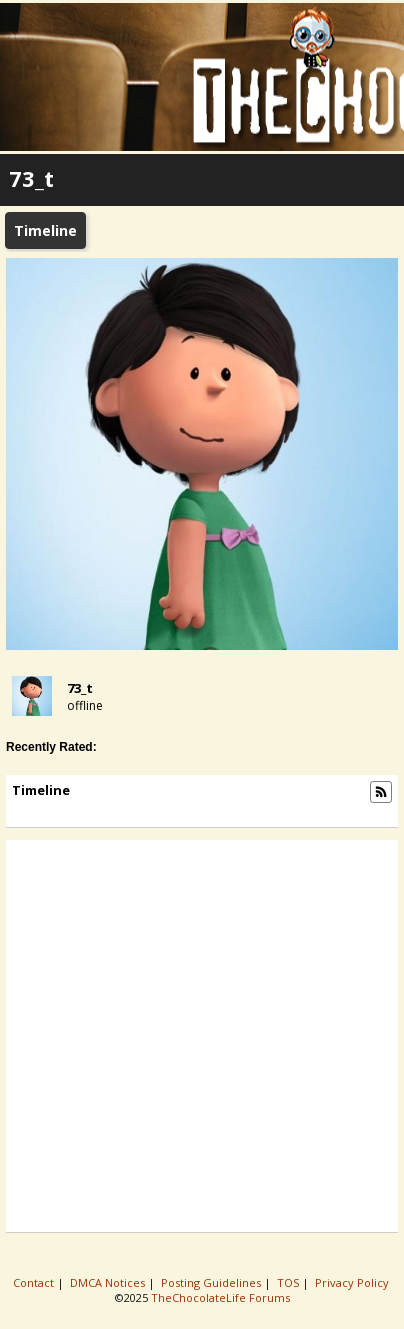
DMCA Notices (109, 1282)
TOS (289, 1282)
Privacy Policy (353, 1282)
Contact (35, 1282)
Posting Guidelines (212, 1282)
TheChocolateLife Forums (220, 1297)
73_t (80, 688)
